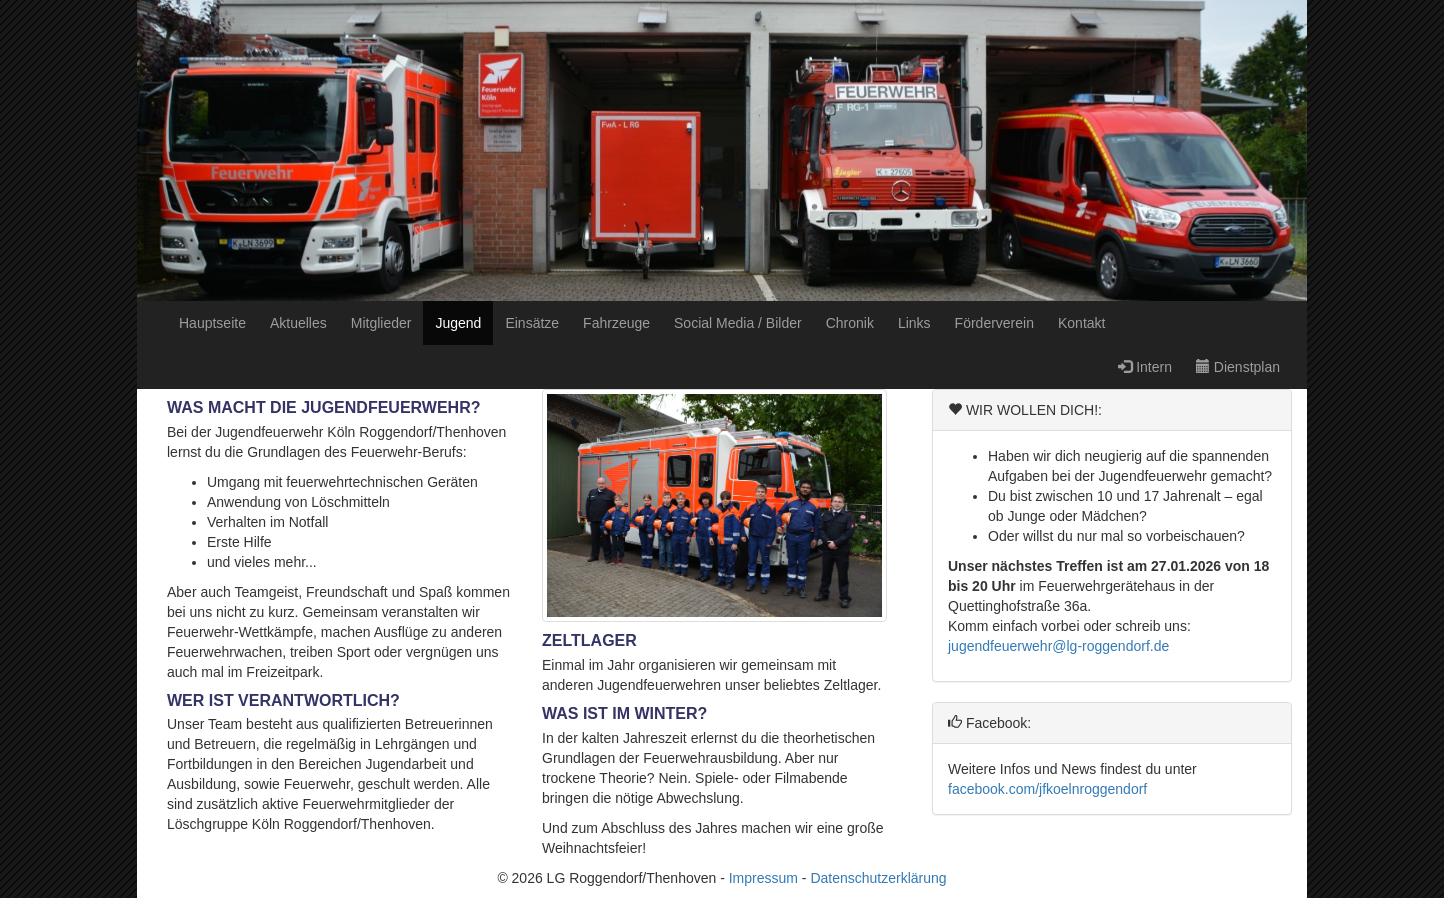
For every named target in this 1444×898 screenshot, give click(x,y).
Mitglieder (381, 323)
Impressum (763, 878)
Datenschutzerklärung (878, 878)
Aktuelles (298, 323)
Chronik (850, 323)
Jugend (458, 323)
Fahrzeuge (616, 323)
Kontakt (1081, 323)
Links (914, 323)
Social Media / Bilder (738, 323)
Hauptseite (212, 323)
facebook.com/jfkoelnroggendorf (1047, 789)
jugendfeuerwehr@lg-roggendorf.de (1058, 646)
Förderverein (994, 323)
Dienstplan (1238, 367)
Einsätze (532, 323)
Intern (1145, 367)
